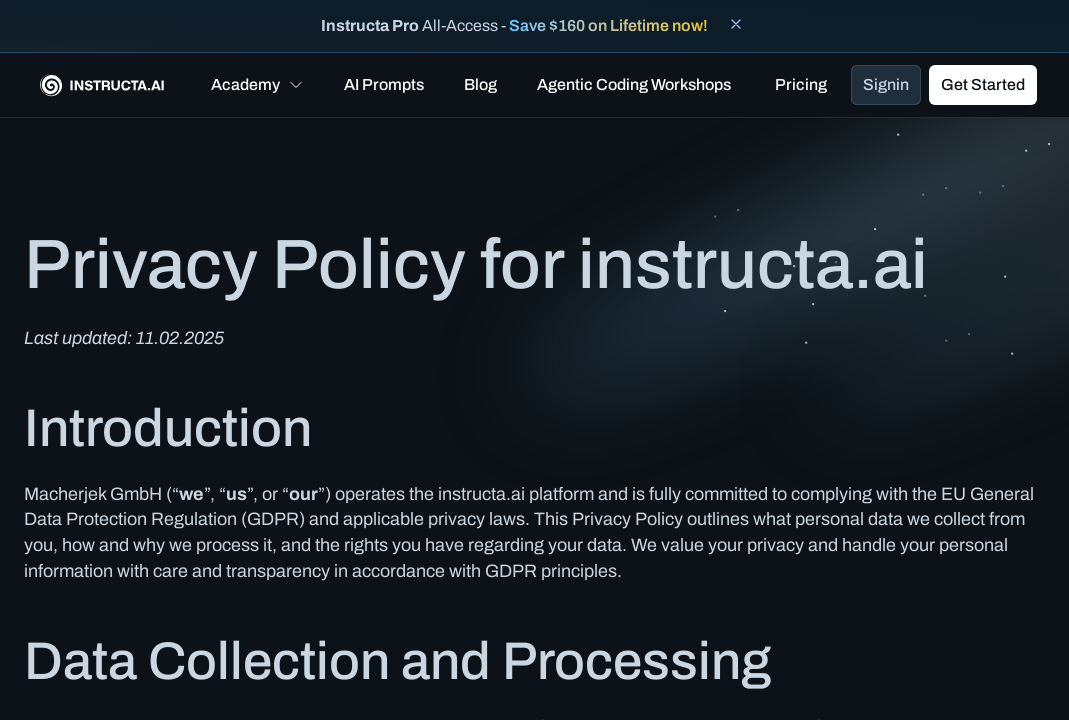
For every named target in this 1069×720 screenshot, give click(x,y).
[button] (257, 85)
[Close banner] (736, 24)
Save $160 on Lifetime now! (608, 25)
